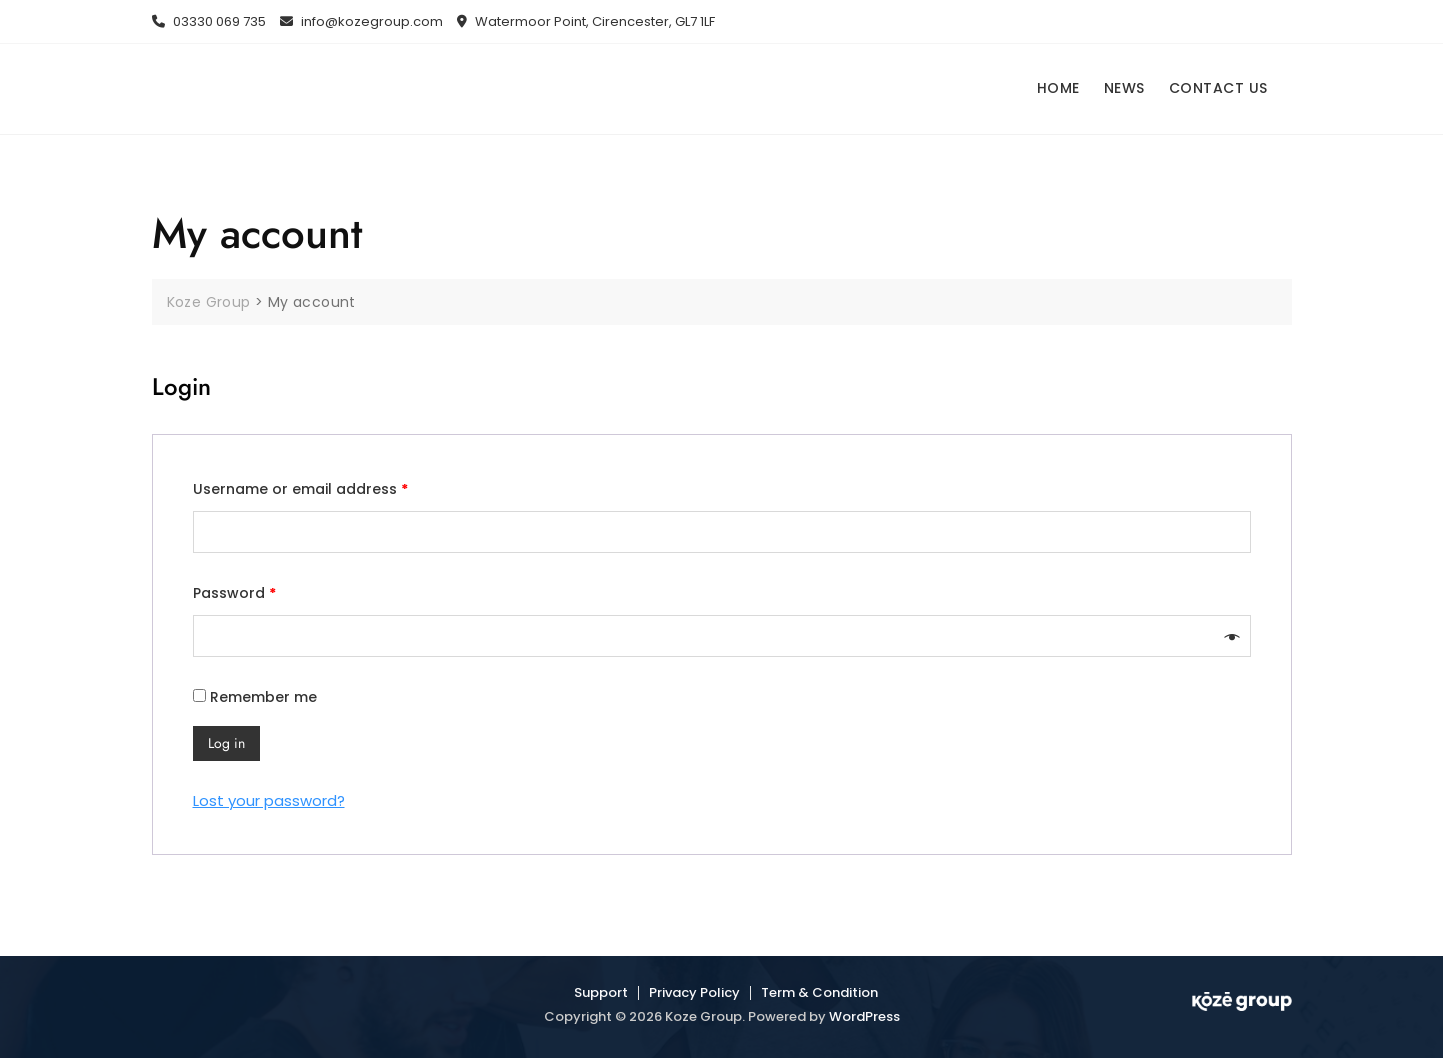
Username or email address (300, 489)
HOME (1058, 88)
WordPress (864, 1016)
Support (601, 992)
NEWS (1124, 88)
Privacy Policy (694, 992)
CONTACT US (1218, 88)
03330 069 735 (209, 21)
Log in (226, 743)
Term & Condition (819, 992)
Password (234, 593)
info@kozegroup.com (361, 21)
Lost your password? (269, 800)
